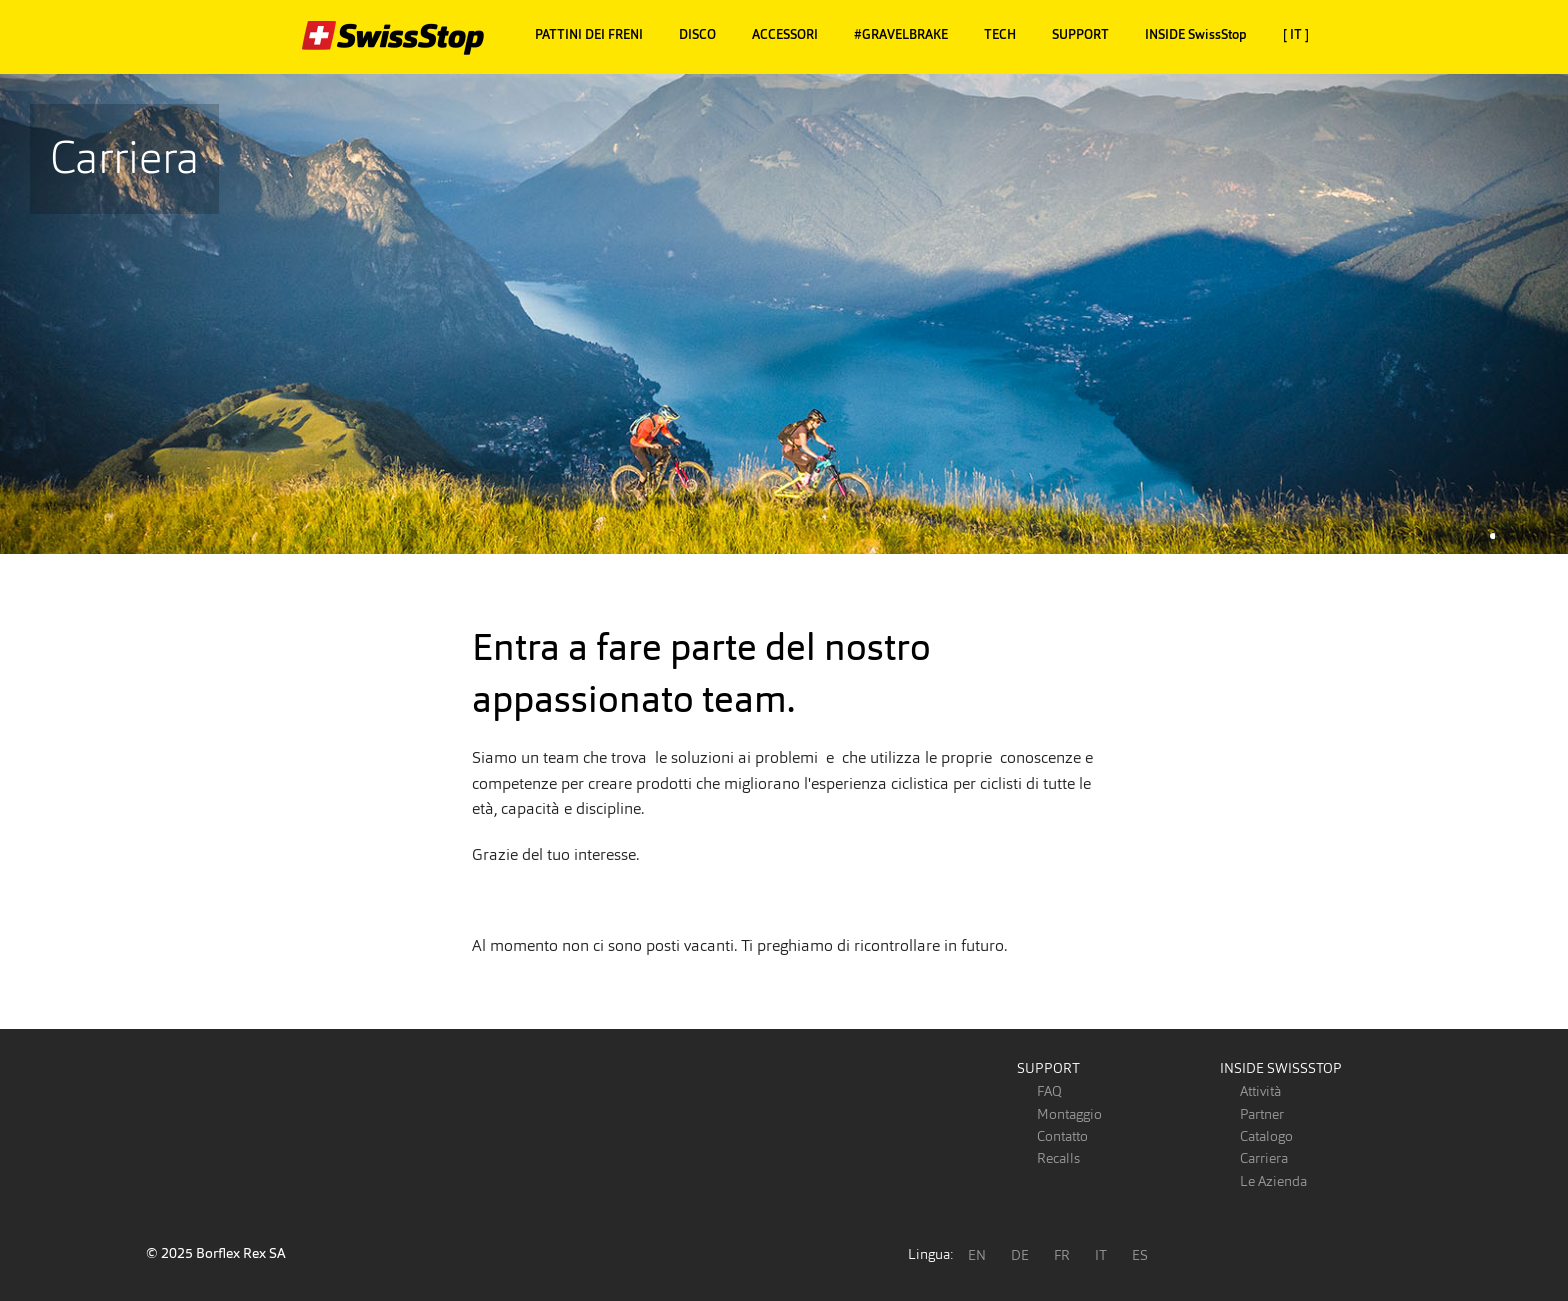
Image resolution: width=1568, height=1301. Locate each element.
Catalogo (1266, 1136)
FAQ (1049, 1091)
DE (1020, 1255)
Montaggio (1069, 1114)
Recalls (1058, 1158)
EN (977, 1255)
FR (1062, 1255)
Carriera (1264, 1158)
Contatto (1062, 1136)
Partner (1262, 1114)
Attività (1260, 1091)
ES (1140, 1255)
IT (1101, 1255)
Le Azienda (1273, 1181)
